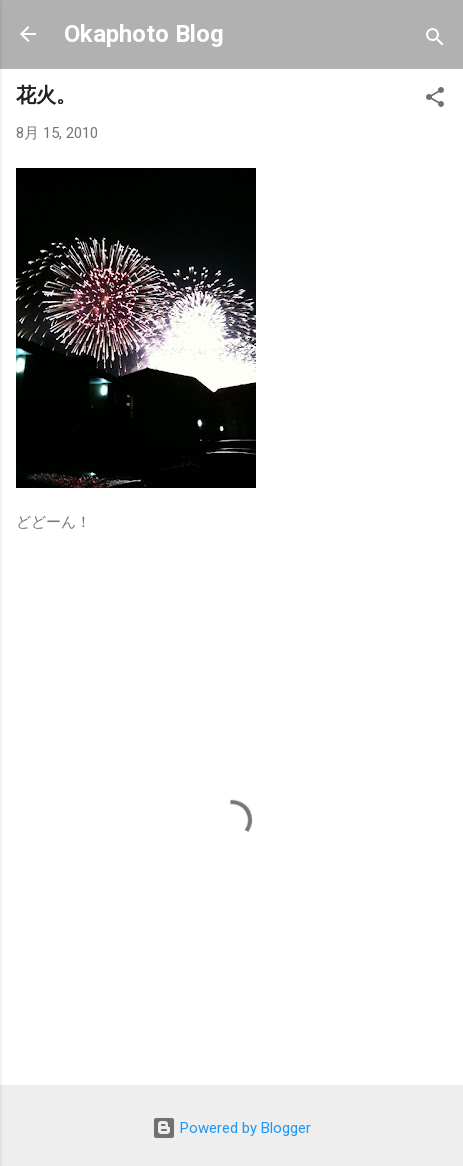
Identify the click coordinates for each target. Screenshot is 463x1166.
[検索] (435, 40)
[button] (435, 100)
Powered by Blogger (231, 1128)
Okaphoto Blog (144, 34)
